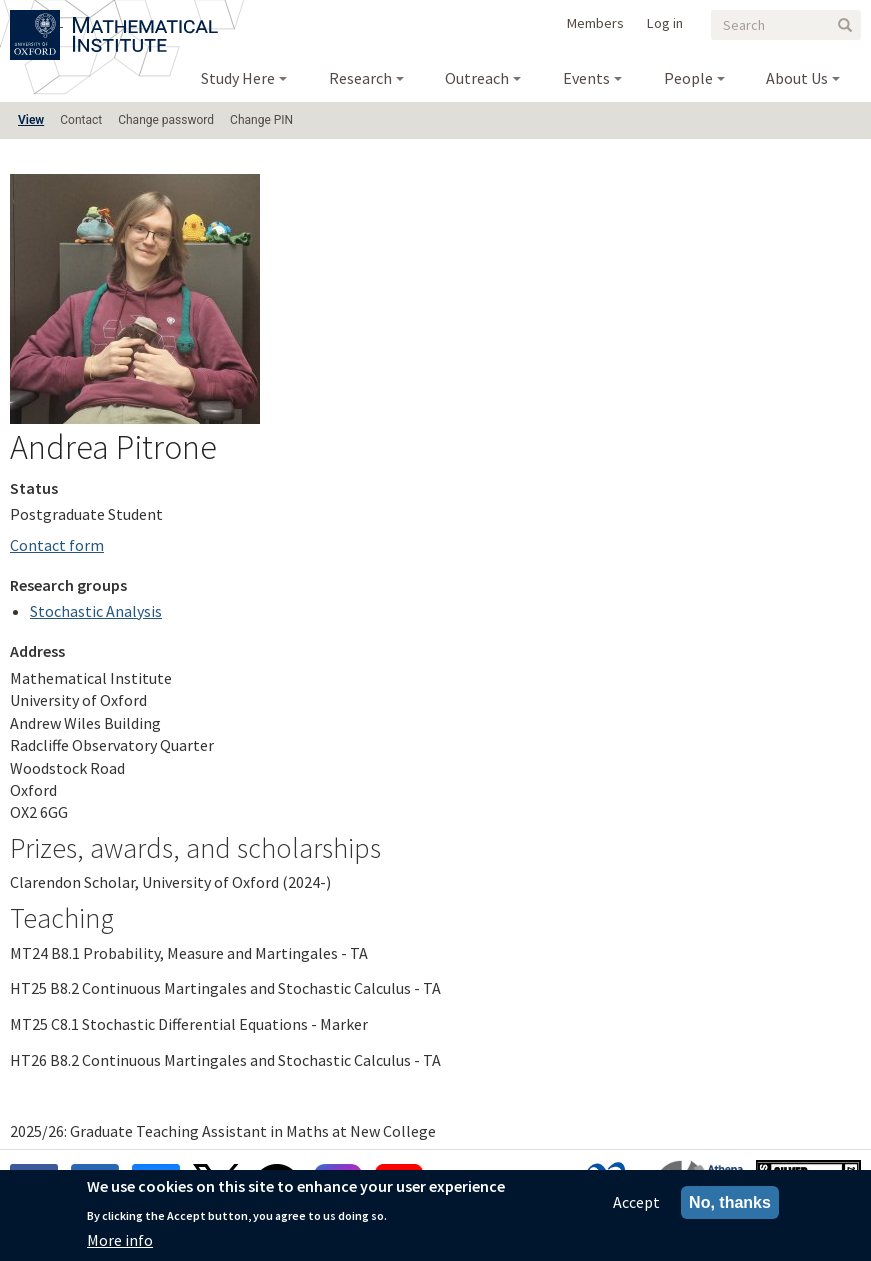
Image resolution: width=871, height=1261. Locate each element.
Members (595, 23)
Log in (665, 23)
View (31, 120)
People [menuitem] (688, 78)
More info (120, 1242)
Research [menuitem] (360, 78)
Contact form (57, 545)
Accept (636, 1204)
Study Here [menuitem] (238, 78)
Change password (166, 120)
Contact (81, 120)
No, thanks (730, 1204)
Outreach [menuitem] (477, 78)
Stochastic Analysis (96, 611)
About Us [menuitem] (797, 78)
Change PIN (261, 120)
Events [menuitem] (586, 78)
